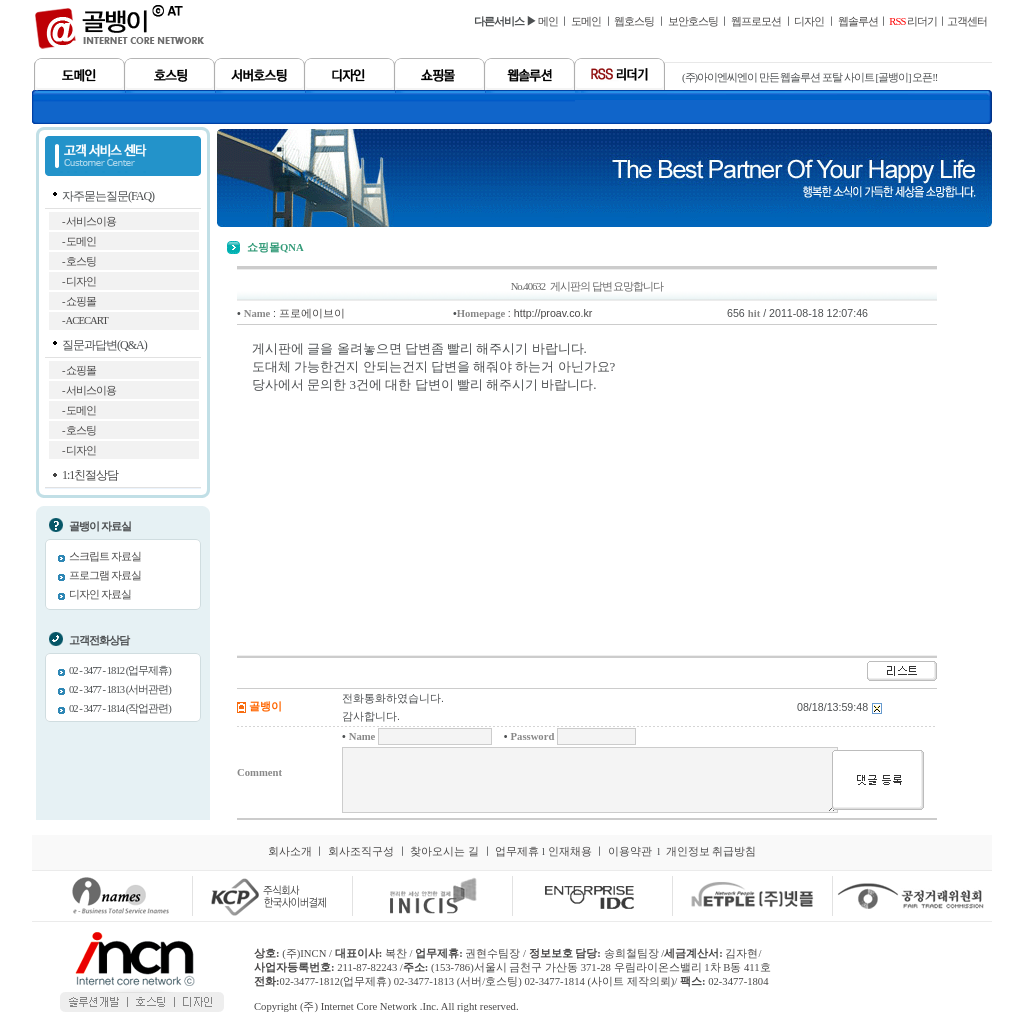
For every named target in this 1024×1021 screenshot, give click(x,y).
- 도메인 (79, 241)
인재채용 (570, 851)
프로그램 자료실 (105, 575)
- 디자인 (79, 281)
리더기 (913, 21)
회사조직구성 (361, 851)
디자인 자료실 (100, 594)
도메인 (586, 21)
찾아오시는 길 (444, 851)
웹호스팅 (634, 21)
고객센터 (967, 21)
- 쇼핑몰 (79, 301)
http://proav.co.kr (553, 313)
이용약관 (630, 851)
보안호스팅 (693, 21)
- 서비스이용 (89, 221)
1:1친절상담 (90, 475)
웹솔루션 (858, 21)
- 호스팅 (79, 261)
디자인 (809, 21)
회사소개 (290, 851)
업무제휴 (517, 851)
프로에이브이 (312, 313)
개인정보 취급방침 (711, 851)
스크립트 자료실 (105, 556)
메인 (548, 21)
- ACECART (85, 320)
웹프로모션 (756, 21)
